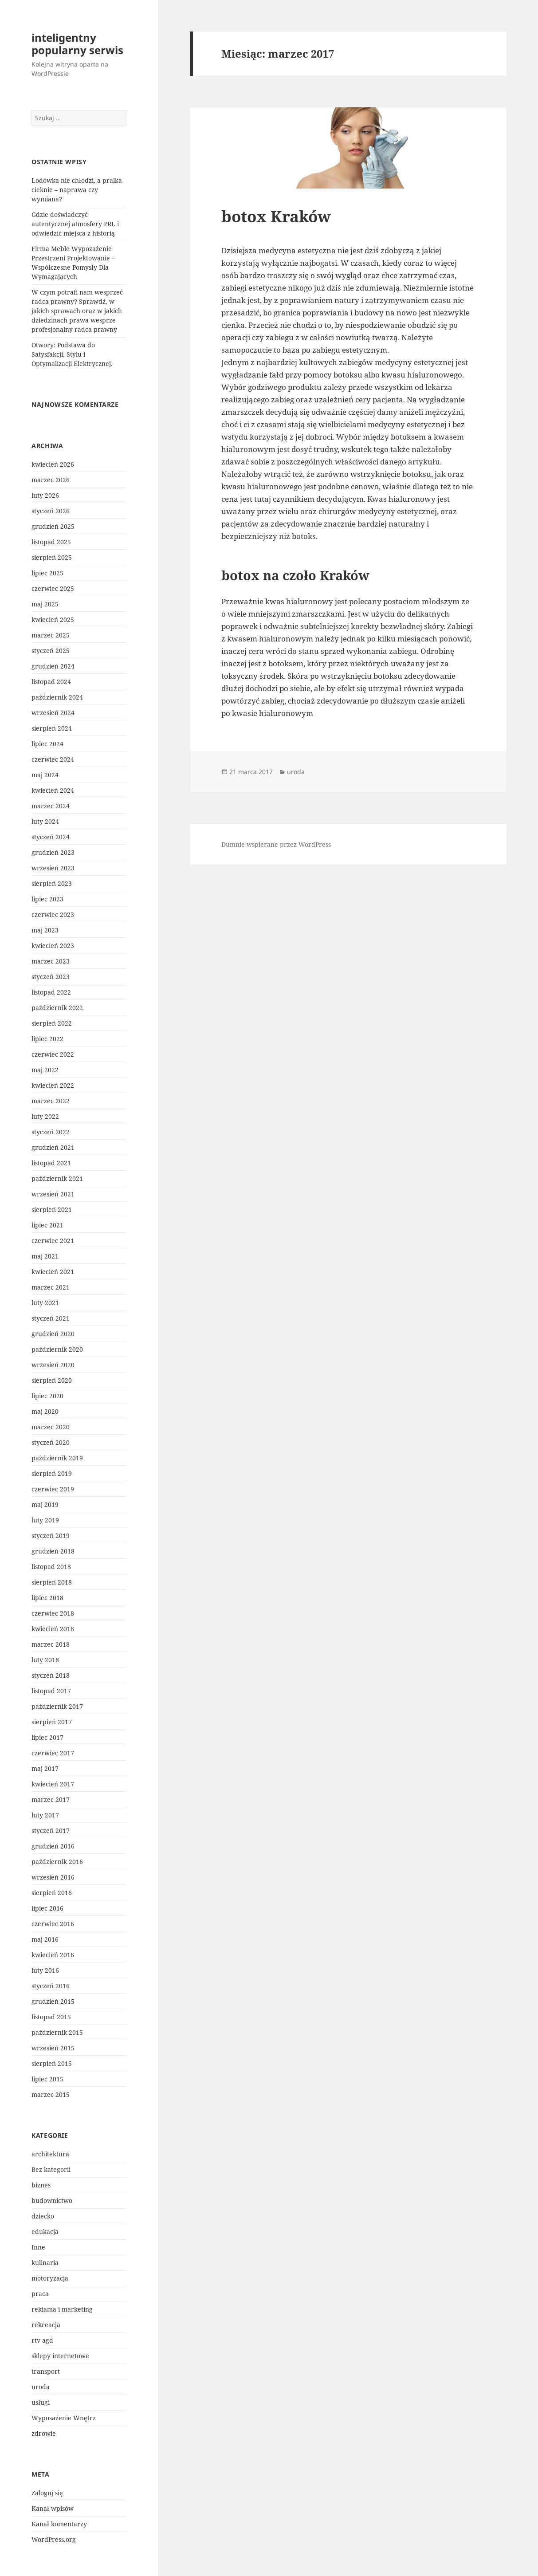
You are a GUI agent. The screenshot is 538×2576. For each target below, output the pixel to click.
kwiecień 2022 (52, 1085)
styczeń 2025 (50, 650)
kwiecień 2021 (52, 1271)
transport (45, 2371)
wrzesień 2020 (53, 1365)
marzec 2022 (50, 1101)
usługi (40, 2402)
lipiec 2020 (47, 1396)
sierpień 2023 (51, 883)
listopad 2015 (51, 2017)
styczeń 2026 (50, 511)
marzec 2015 (50, 2094)
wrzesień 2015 (53, 2048)
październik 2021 (57, 1178)
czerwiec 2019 (52, 1489)
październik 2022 (57, 1007)
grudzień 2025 (53, 526)
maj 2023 (45, 930)
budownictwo (51, 2200)
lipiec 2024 (47, 743)
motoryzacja (49, 2278)
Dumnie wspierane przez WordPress (276, 844)
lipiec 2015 (47, 2079)
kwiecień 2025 (52, 619)
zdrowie (43, 2433)
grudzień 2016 (53, 1846)
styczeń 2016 (50, 1986)
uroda (40, 2387)
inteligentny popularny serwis (77, 43)
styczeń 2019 (50, 1535)
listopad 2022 (51, 992)
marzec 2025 (50, 635)
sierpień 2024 (51, 728)
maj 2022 (45, 1070)
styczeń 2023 (50, 976)
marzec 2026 (50, 480)
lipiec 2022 (47, 1038)
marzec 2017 (50, 1799)
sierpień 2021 (51, 1209)
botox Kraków (276, 216)
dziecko (42, 2216)
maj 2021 (45, 1256)
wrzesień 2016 (53, 1877)
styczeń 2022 (50, 1132)
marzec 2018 (50, 1644)
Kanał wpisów (52, 2508)
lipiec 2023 (47, 899)
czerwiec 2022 (52, 1054)
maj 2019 (45, 1504)
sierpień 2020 (51, 1380)
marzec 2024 (50, 806)
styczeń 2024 (50, 837)
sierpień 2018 (51, 1582)
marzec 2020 (50, 1427)
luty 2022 (45, 1116)
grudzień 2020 (53, 1333)
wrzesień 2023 (53, 868)
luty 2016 (45, 1970)
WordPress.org (53, 2539)
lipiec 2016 (47, 1908)
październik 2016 (57, 1861)
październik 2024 (57, 697)
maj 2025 (45, 604)
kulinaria (45, 2262)
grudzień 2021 (53, 1147)
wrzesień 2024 (53, 712)
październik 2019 (57, 1458)
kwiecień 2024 (52, 790)
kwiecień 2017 (52, 1784)
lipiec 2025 (47, 573)
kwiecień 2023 (52, 945)
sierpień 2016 (51, 1892)
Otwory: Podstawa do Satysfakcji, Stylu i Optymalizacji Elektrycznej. (72, 354)
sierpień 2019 (51, 1473)
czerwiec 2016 (52, 1923)
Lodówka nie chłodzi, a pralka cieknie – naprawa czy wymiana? (76, 189)
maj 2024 (45, 775)
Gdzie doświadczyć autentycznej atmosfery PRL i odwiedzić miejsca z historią (75, 223)
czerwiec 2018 (52, 1613)
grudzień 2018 (53, 1551)
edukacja (45, 2231)
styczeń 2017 (50, 1830)
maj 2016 (45, 1939)
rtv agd (42, 2340)
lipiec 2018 (47, 1597)
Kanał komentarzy (59, 2524)
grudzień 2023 (53, 852)
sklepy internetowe (60, 2356)
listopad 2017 (51, 1691)
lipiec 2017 (47, 1737)
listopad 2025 (51, 542)
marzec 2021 (50, 1287)
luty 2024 (45, 821)
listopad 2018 (51, 1566)
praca (40, 2293)
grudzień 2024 (53, 666)
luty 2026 (45, 495)
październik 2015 (57, 2032)
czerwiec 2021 (52, 1240)
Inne (38, 2247)
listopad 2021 (51, 1163)
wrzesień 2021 (53, 1194)
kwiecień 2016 (52, 1955)
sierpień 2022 (51, 1023)
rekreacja (45, 2324)
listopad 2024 (51, 681)
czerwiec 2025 (52, 588)
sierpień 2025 (51, 557)
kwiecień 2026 (52, 464)
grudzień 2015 (53, 2001)
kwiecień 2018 (52, 1628)
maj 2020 (45, 1411)
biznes (41, 2185)
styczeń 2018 (50, 1675)
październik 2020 (57, 1349)
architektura (50, 2154)
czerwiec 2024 (52, 759)
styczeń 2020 (50, 1442)
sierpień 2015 (51, 2063)
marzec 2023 (50, 961)
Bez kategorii (51, 2169)
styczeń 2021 (50, 1318)
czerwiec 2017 (52, 1753)
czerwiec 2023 (52, 914)
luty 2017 (45, 1815)
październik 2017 (57, 1706)
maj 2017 (45, 1768)
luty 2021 (45, 1302)
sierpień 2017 (51, 1722)
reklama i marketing (62, 2309)
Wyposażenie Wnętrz (63, 2418)
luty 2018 (45, 1660)
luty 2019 (45, 1520)
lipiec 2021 (47, 1225)
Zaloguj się (47, 2493)
